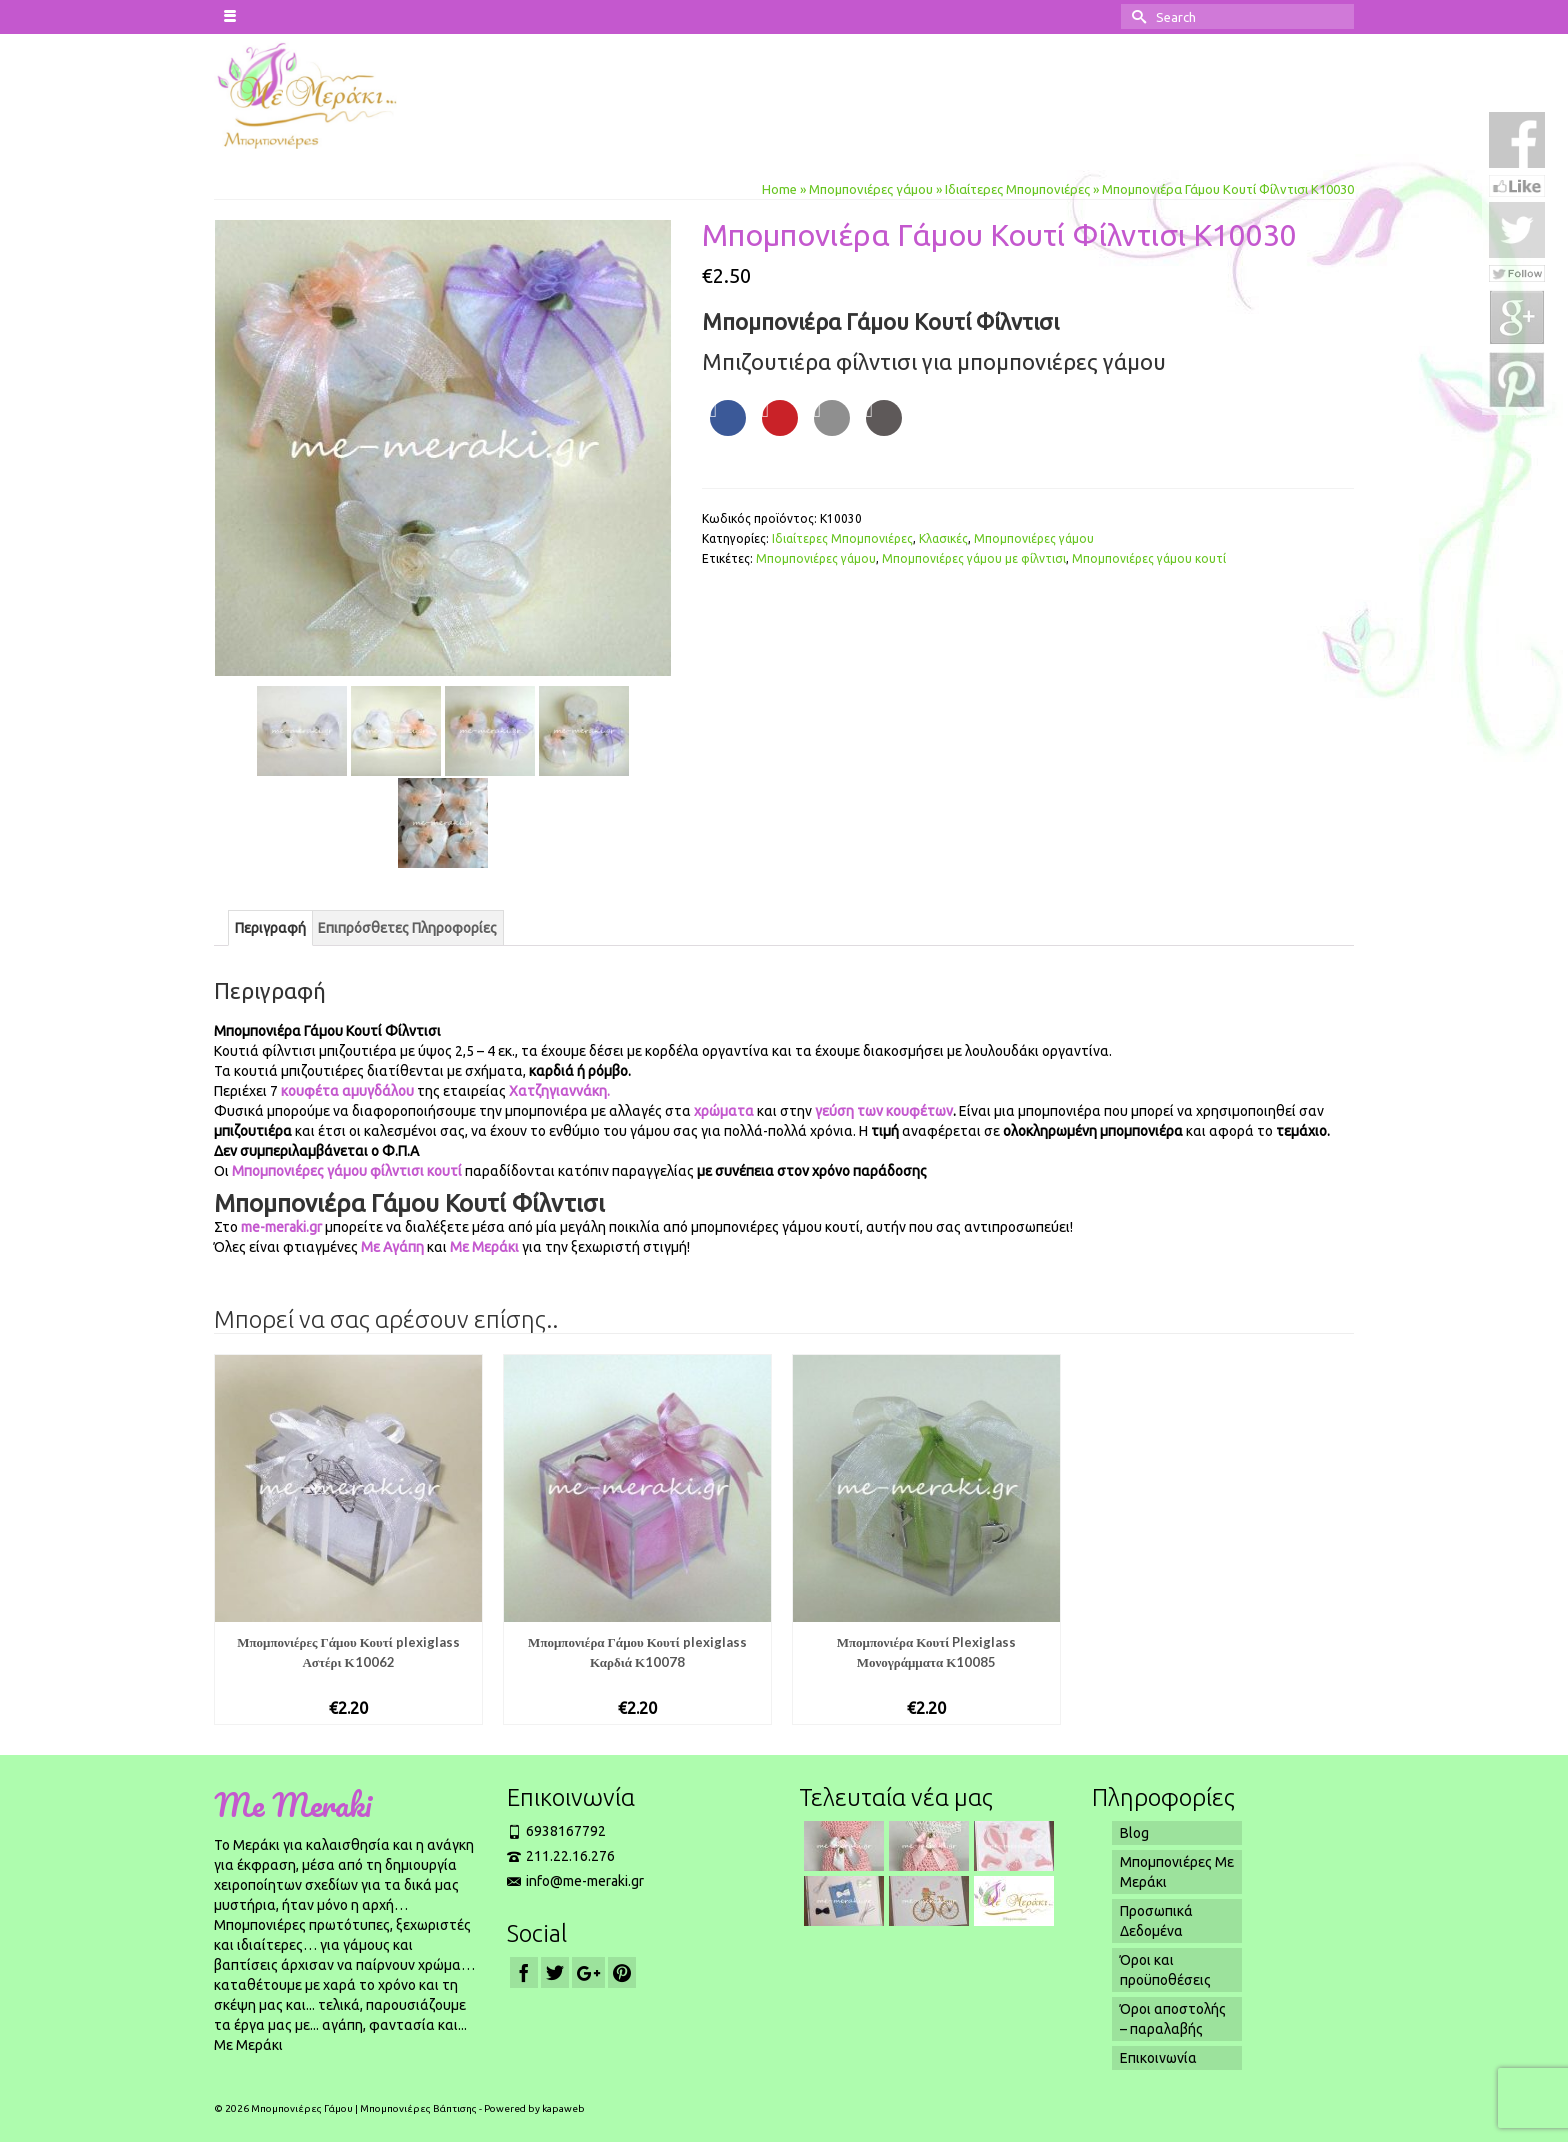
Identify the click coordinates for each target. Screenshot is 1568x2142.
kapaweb (563, 2108)
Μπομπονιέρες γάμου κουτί (1149, 558)
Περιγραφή (270, 928)
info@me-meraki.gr (575, 1881)
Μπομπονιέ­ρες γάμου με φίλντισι (974, 558)
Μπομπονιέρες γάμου (1034, 538)
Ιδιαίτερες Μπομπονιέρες (842, 538)
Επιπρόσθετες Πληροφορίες (407, 928)
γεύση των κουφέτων (882, 1111)
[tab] (270, 928)
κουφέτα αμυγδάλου (347, 1091)
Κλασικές (943, 538)
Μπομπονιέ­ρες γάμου (816, 558)
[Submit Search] (1136, 16)
